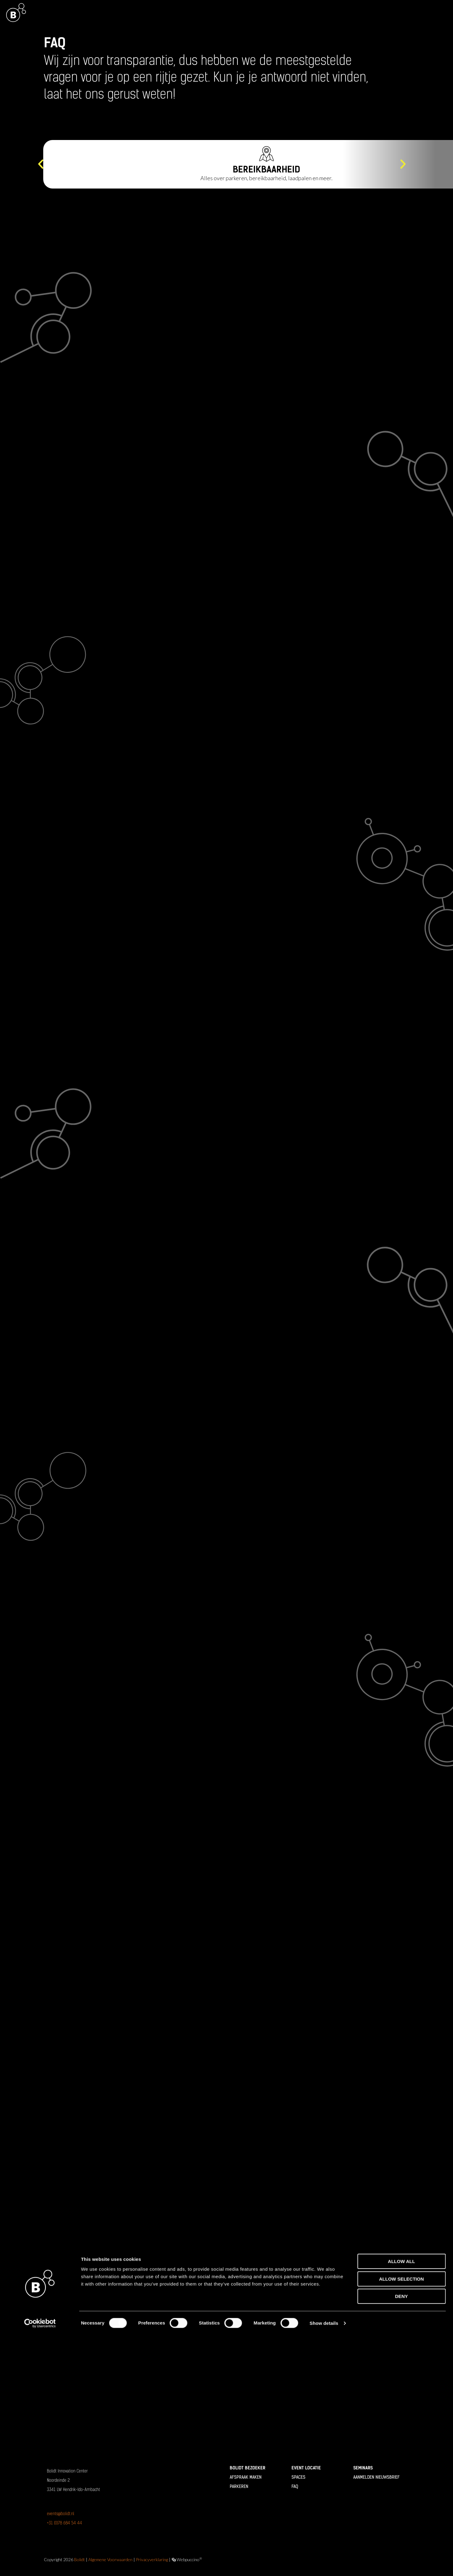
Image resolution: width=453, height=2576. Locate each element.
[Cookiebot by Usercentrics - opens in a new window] (40, 2564)
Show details (324, 2563)
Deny (401, 2537)
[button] (41, 164)
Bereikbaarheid (266, 169)
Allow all (401, 2502)
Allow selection (401, 2519)
